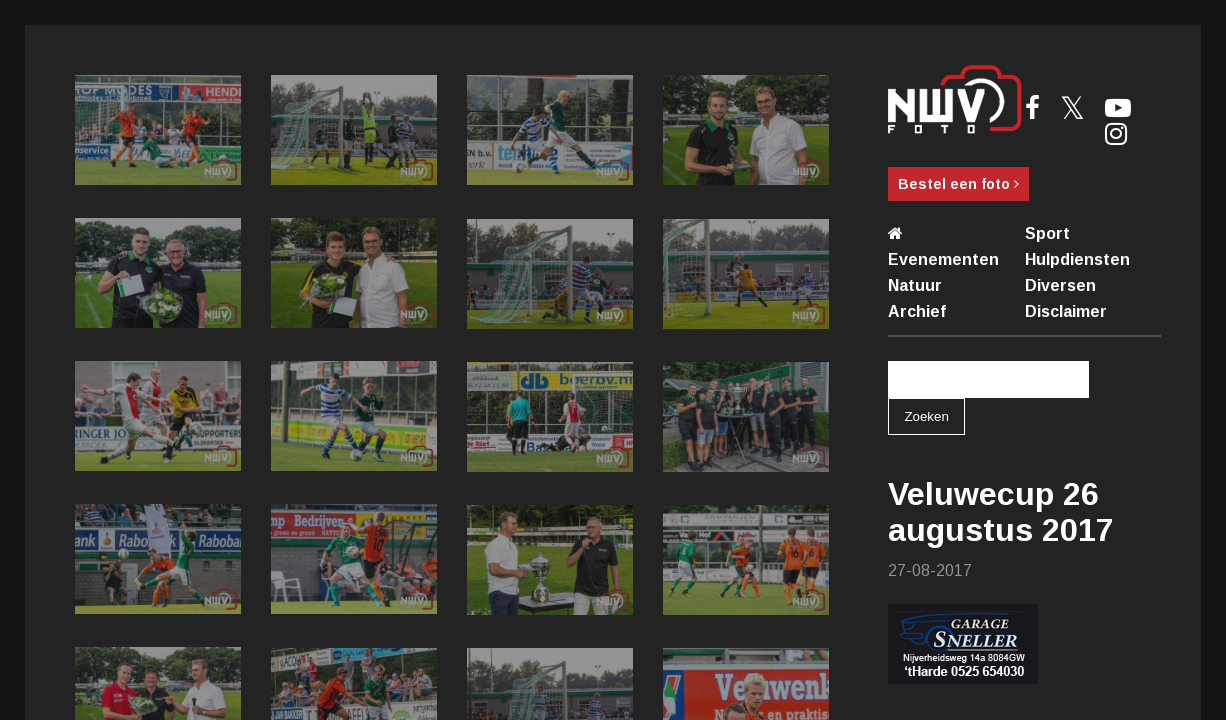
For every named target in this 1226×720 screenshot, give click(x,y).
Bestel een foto (958, 184)
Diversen (1060, 285)
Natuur (915, 285)
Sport (1047, 233)
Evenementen (943, 259)
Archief (917, 311)
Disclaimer (1066, 311)
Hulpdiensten (1077, 259)
